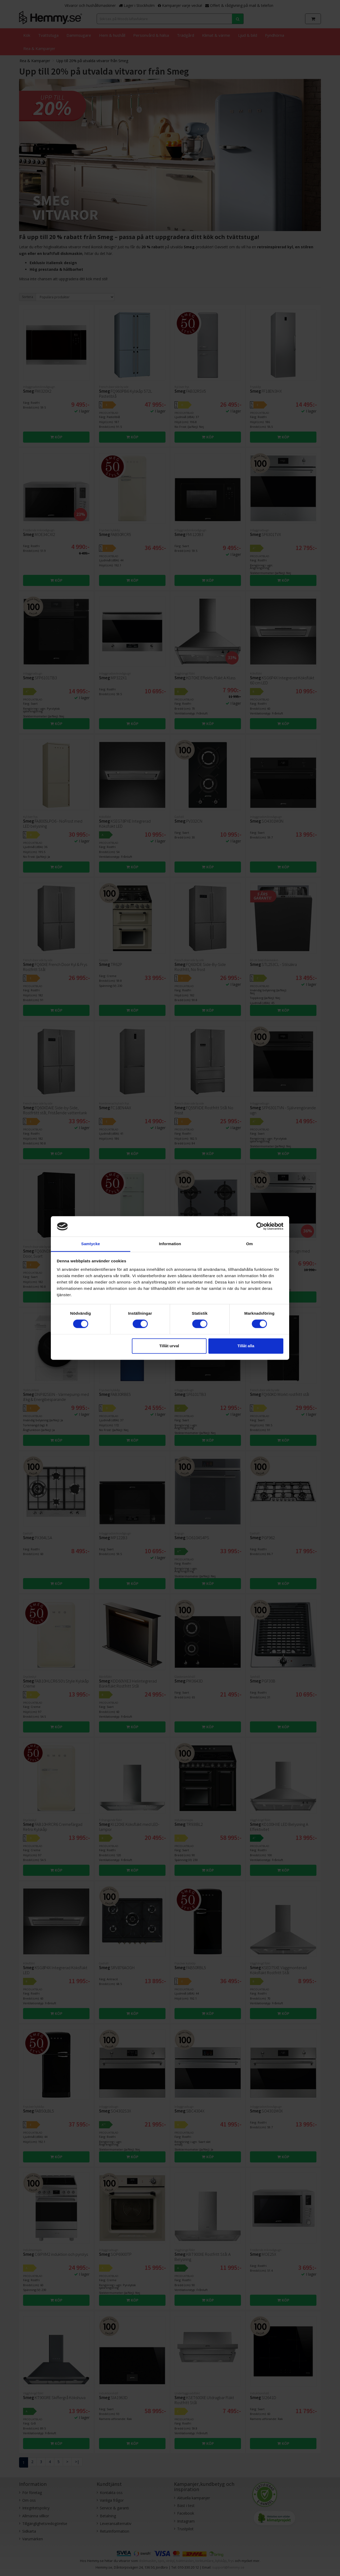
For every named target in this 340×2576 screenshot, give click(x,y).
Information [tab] (170, 1243)
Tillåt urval (169, 1346)
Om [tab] (249, 1243)
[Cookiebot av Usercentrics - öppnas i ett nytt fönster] (260, 1226)
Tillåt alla (245, 1346)
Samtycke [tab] (90, 1243)
